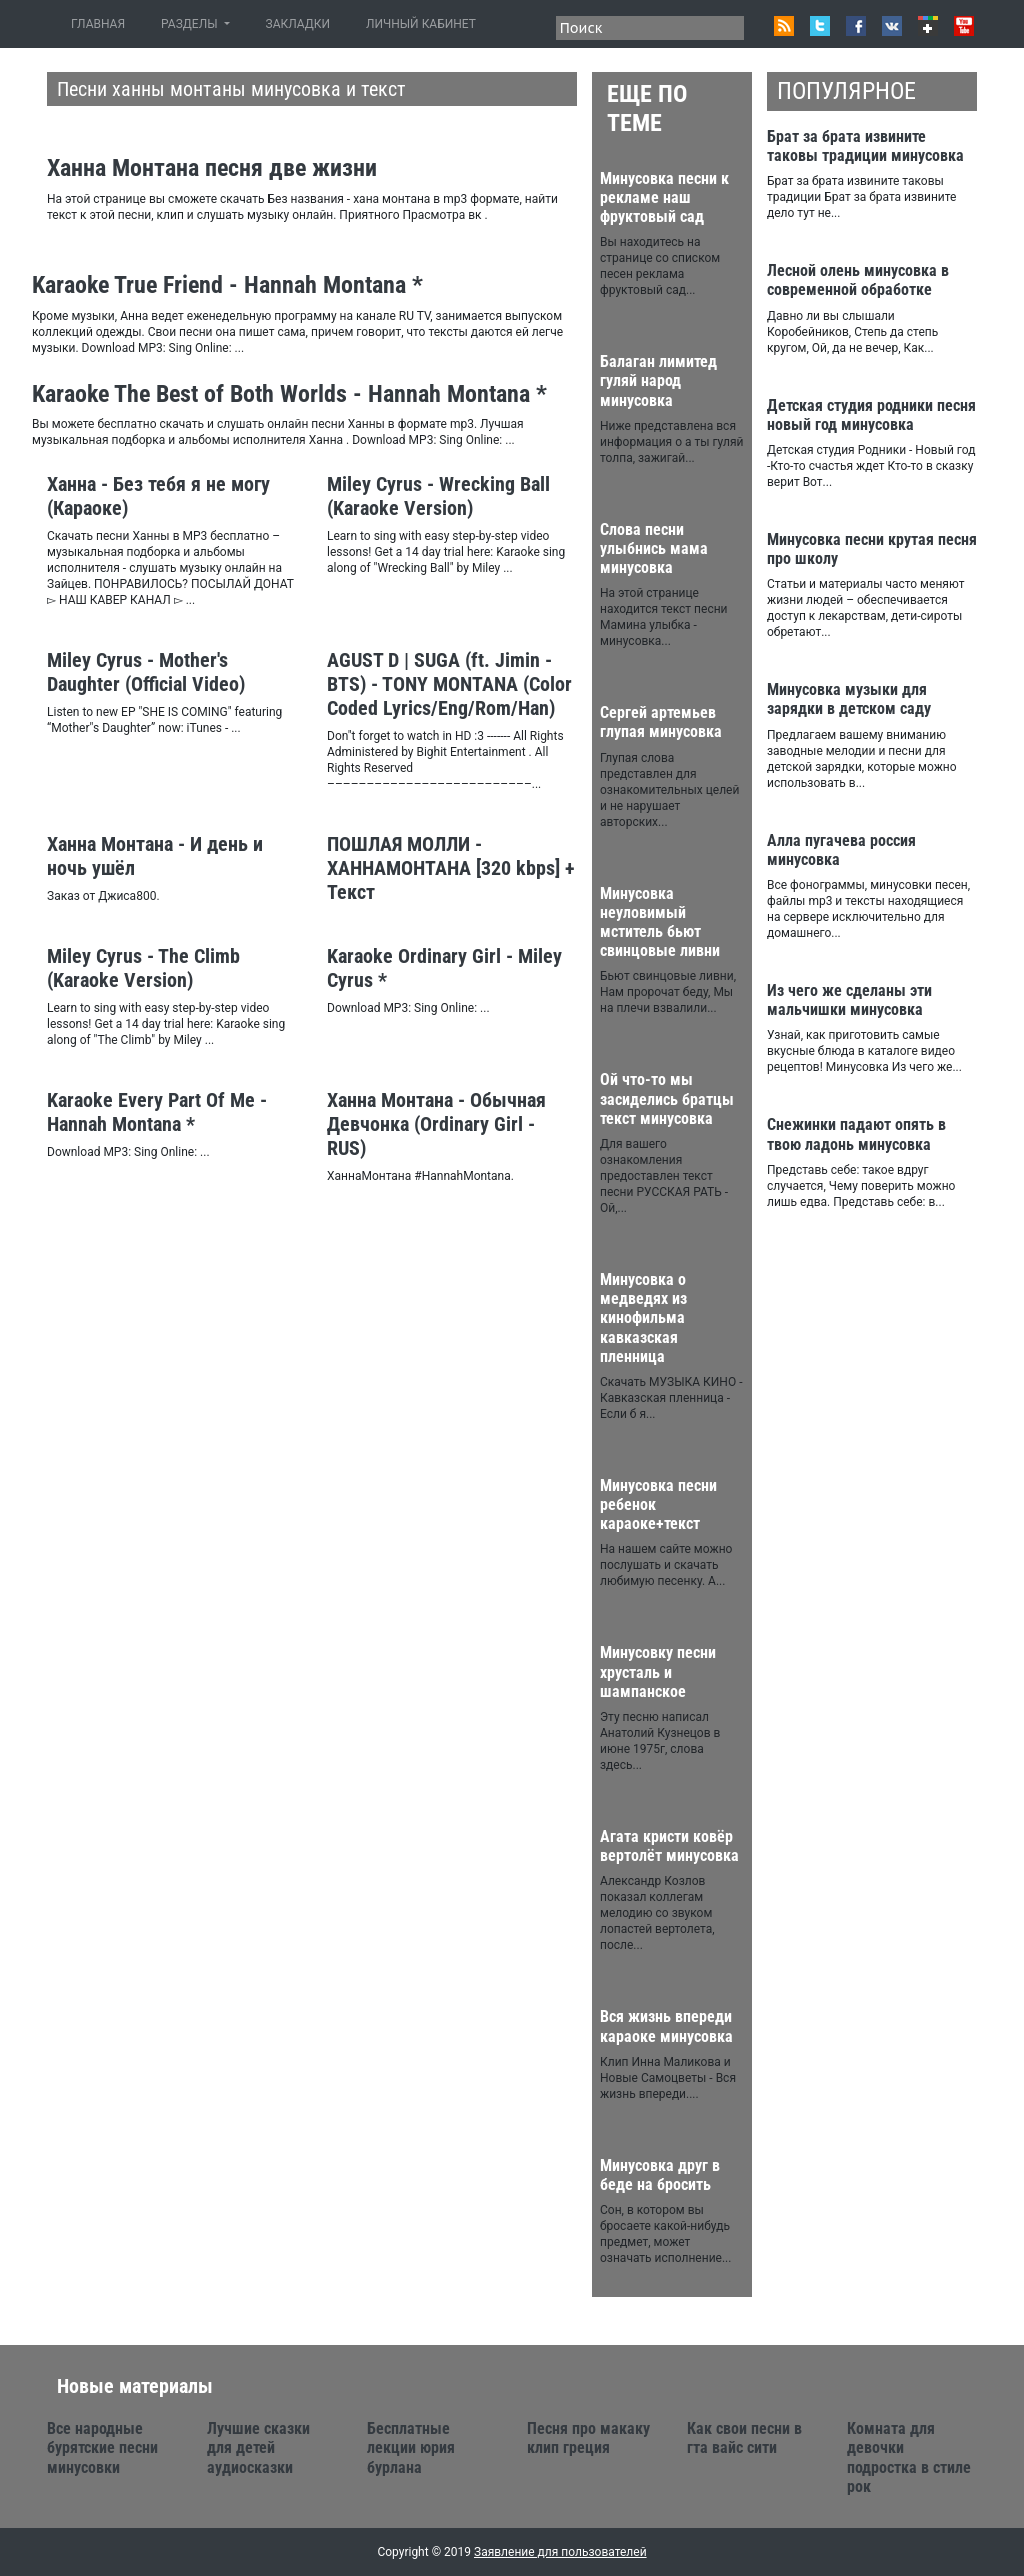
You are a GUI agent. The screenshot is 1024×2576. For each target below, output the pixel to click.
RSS (784, 26)
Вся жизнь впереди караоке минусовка (666, 2026)
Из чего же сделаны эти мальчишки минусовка (849, 1000)
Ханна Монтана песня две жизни (212, 168)
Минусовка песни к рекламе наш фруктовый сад (664, 197)
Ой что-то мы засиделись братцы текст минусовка (667, 1098)
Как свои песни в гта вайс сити (744, 2438)
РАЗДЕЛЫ (190, 24)
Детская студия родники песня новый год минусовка (871, 415)
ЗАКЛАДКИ (298, 24)
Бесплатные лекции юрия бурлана (411, 2447)
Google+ (928, 26)
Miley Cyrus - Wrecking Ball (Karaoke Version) (438, 496)
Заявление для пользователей (560, 2552)
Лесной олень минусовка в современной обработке (858, 280)
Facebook (856, 26)
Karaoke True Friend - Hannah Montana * (227, 285)
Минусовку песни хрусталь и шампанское (658, 1671)
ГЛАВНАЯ (102, 23)
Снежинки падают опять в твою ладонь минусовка (856, 1134)
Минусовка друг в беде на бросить (660, 2175)
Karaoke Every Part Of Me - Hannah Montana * (157, 1112)
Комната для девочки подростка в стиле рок (909, 2457)
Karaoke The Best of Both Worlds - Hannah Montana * (289, 394)
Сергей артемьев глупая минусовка (661, 722)
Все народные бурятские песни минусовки (102, 2447)
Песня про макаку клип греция (588, 2438)
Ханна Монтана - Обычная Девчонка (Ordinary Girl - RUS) (436, 1124)
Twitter (820, 26)
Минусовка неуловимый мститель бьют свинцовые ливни (660, 922)
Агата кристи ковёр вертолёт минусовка (669, 1846)
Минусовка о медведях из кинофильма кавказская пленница (643, 1318)
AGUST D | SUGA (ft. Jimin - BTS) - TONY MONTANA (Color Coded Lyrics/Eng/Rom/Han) (449, 684)
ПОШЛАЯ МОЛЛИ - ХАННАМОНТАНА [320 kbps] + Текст (451, 868)
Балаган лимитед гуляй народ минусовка (658, 380)
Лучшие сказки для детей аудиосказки (258, 2447)
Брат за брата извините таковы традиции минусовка (865, 146)
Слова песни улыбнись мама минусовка (654, 548)
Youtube (964, 26)
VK (892, 26)
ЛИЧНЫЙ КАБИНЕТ (421, 24)
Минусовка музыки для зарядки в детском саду (849, 699)
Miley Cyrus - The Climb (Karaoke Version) (143, 968)
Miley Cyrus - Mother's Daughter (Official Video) (146, 672)
